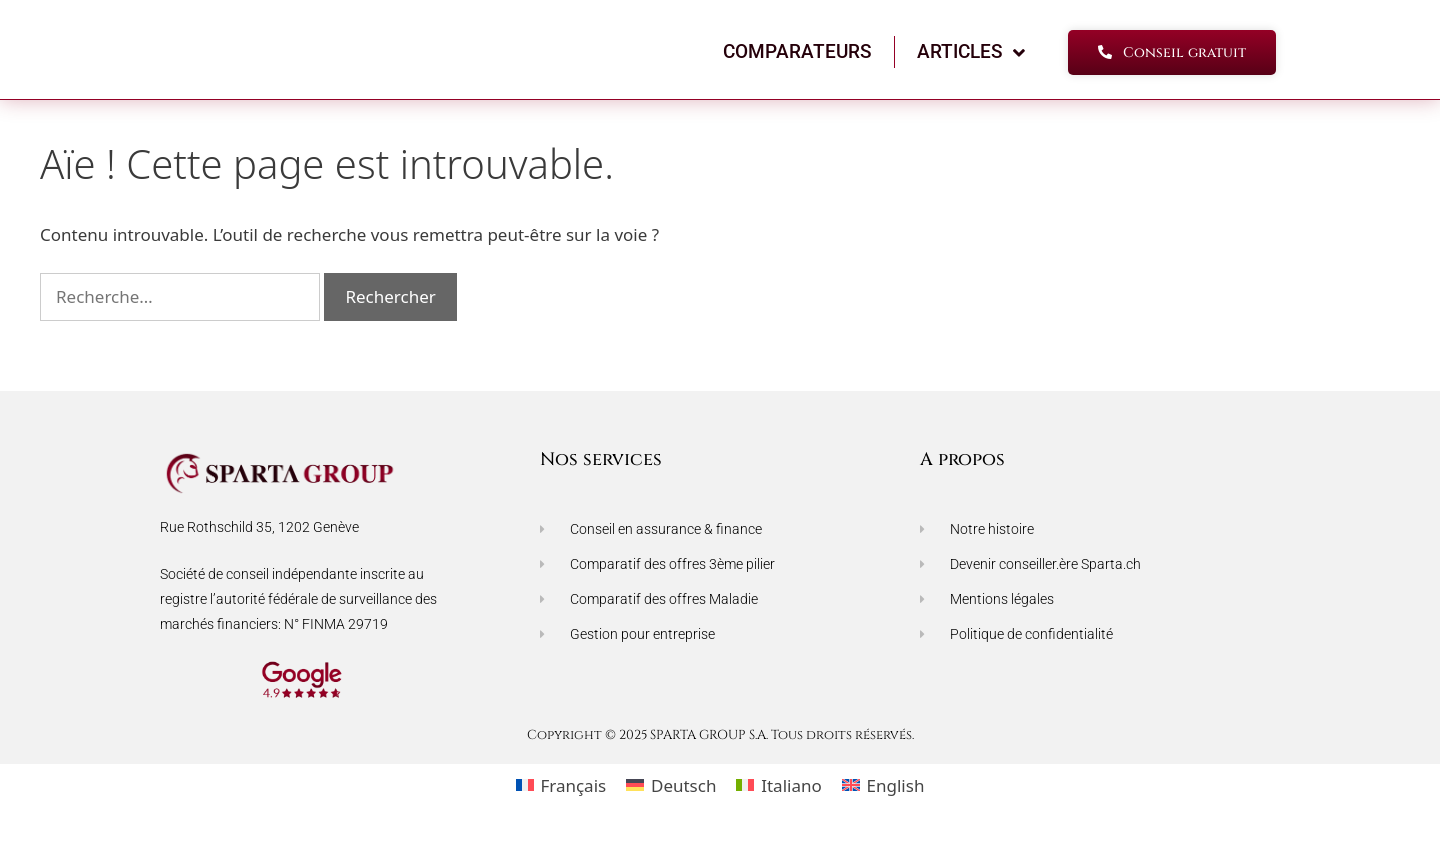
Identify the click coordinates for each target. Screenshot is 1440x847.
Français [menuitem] (573, 794)
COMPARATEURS (797, 60)
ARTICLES (971, 61)
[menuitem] (561, 794)
